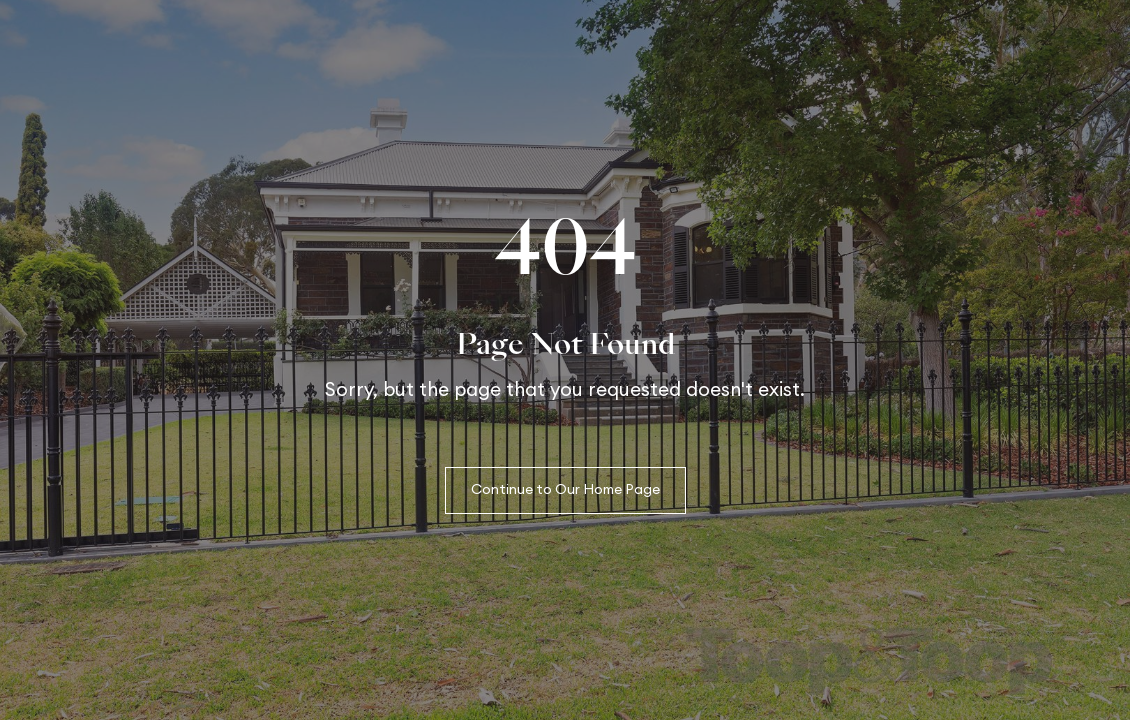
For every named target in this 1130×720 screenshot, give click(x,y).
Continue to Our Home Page (565, 490)
